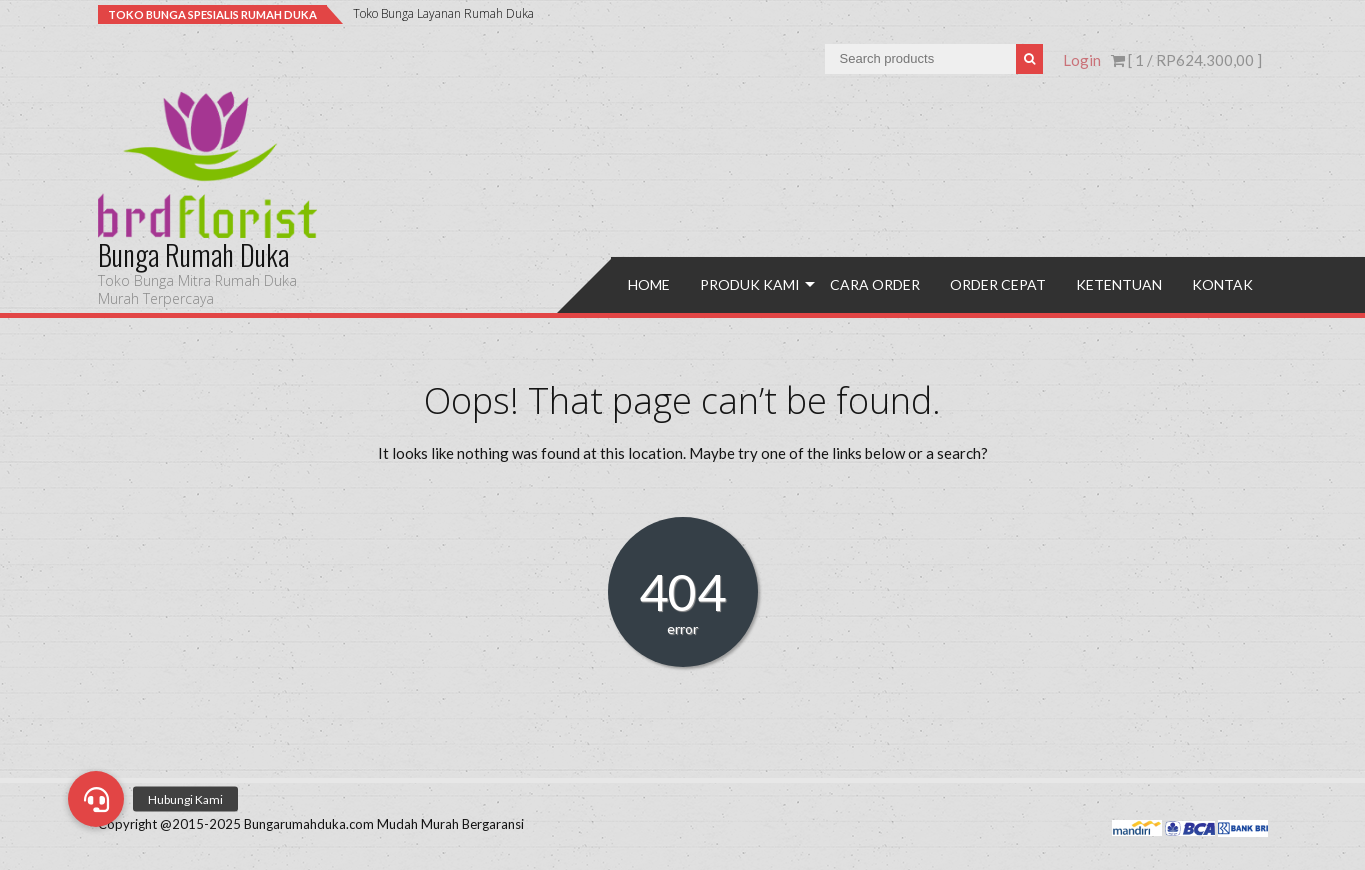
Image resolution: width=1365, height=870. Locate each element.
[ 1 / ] (1186, 60)
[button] (96, 799)
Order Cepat (998, 284)
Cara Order (875, 284)
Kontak (1222, 284)
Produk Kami (750, 284)
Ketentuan (1119, 284)
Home (649, 284)
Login (1082, 60)
